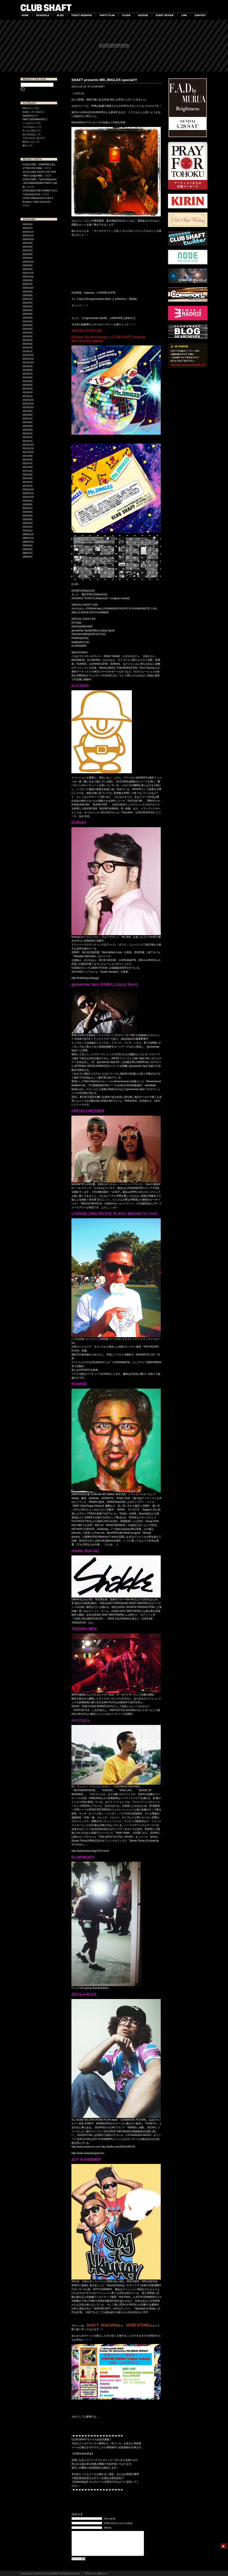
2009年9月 (28, 545)
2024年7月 (28, 250)
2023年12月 (28, 262)
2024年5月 (28, 258)
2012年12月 (28, 400)
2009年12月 (28, 534)
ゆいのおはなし (30, 134)
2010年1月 (28, 530)
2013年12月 (28, 355)
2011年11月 (28, 448)
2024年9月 (28, 243)
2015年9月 (28, 314)
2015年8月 (28, 318)
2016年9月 (28, 291)
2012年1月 (28, 441)
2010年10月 (28, 497)
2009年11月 (28, 538)
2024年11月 (28, 235)
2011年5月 (28, 471)
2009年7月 (28, 553)
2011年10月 (28, 452)
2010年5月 (28, 516)
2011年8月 (28, 460)
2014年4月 (28, 340)
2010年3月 (28, 523)
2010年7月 (28, 508)
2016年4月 (28, 310)
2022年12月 (28, 273)
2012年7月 (28, 418)
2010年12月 (28, 489)
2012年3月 (28, 433)
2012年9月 (28, 411)
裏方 (25, 145)
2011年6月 (28, 467)
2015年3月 (28, 336)
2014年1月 (28, 351)
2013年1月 (28, 396)
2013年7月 (28, 374)
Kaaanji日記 (28, 116)
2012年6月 (28, 422)
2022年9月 (28, 280)
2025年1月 (28, 228)
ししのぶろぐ (29, 123)
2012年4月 (28, 430)
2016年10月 (28, 288)
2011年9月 (28, 456)
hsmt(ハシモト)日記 (32, 112)
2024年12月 (28, 232)
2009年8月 (28, 549)
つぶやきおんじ (30, 127)
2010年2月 (28, 527)
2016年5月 (28, 306)
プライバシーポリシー (96, 2573)
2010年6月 (28, 512)
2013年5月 (28, 381)
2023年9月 (28, 265)
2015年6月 (28, 325)
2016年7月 (28, 299)
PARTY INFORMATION (34, 119)
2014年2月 (28, 347)
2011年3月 (28, 478)
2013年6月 (28, 377)
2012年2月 (28, 437)
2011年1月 (28, 486)
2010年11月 (28, 493)
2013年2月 (28, 392)
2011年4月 (28, 474)
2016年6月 (28, 303)
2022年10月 (28, 277)
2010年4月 (28, 519)
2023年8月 (28, 269)
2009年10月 (28, 542)
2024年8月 (28, 247)
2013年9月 (28, 366)
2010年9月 (28, 501)
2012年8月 (28, 415)
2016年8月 (28, 295)
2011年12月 (28, 445)
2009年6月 (28, 557)
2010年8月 (28, 504)
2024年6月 (28, 254)
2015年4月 (28, 333)
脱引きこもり (29, 142)
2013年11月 (28, 359)
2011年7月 (28, 463)
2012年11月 (28, 403)
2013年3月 (28, 389)
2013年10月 (28, 362)
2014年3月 (28, 344)
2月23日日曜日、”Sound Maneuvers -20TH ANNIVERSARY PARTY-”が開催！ (40, 183)
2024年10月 (28, 239)
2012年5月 (28, 426)
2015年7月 (28, 321)
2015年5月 (28, 329)
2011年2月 (28, 482)
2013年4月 (28, 385)
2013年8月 (28, 370)
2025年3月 (28, 224)
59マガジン (28, 108)
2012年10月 (28, 407)
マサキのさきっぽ (31, 138)
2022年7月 (28, 284)
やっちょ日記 (29, 130)
